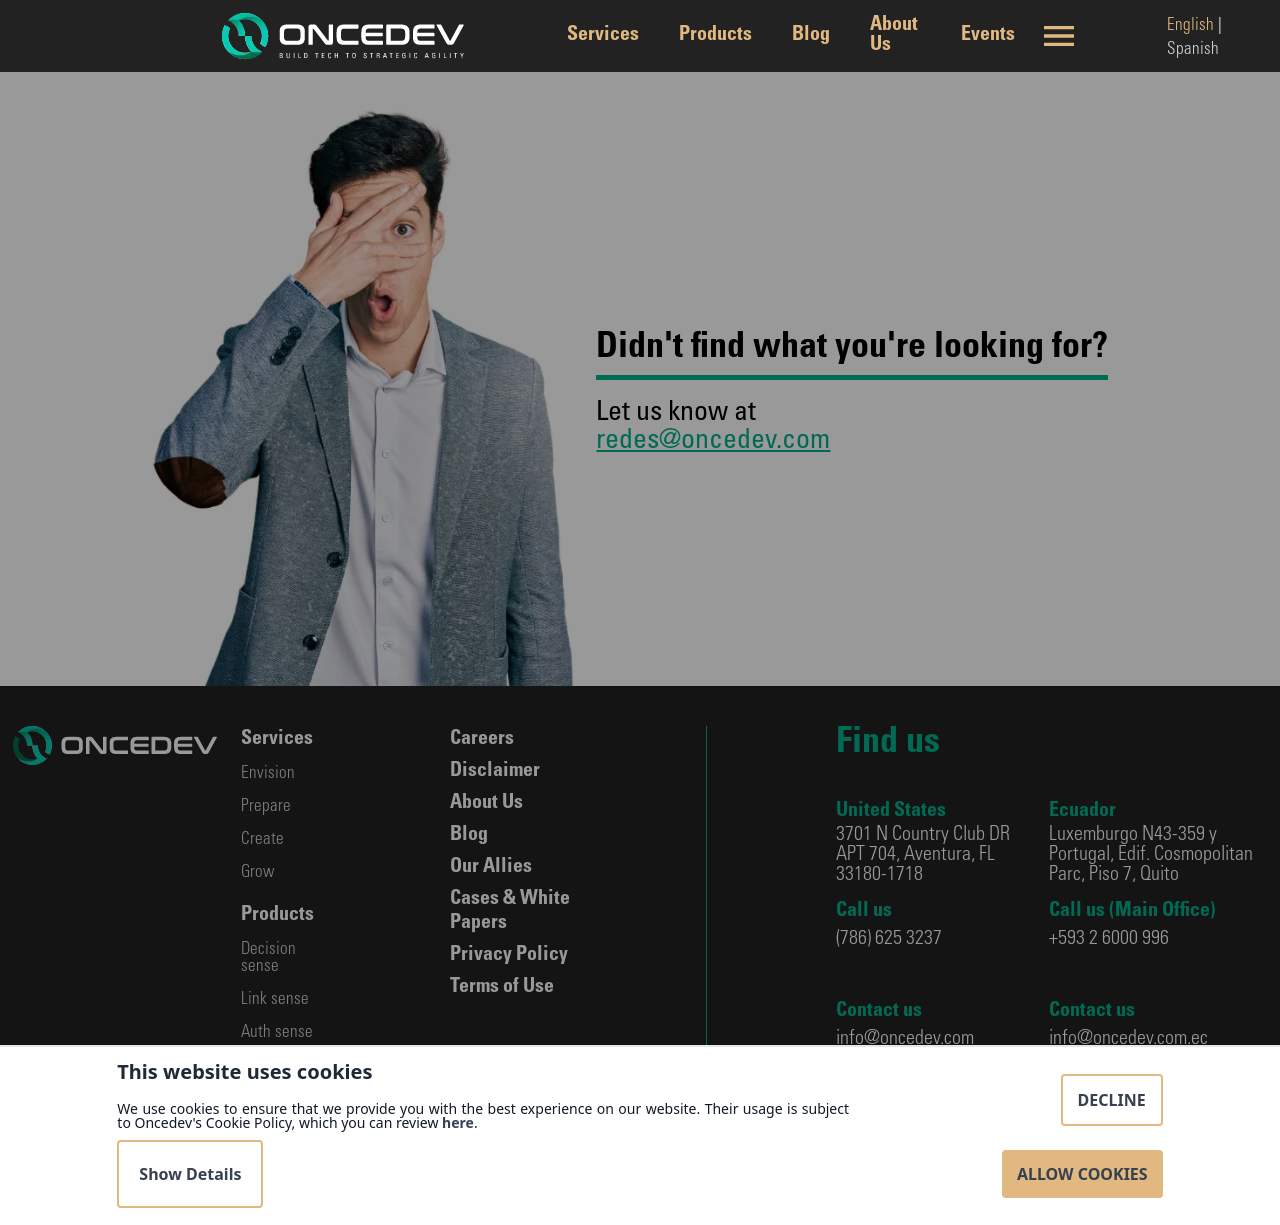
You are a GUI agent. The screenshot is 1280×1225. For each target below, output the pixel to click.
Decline (1112, 1100)
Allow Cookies (1082, 1174)
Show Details (190, 1174)
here (458, 1122)
